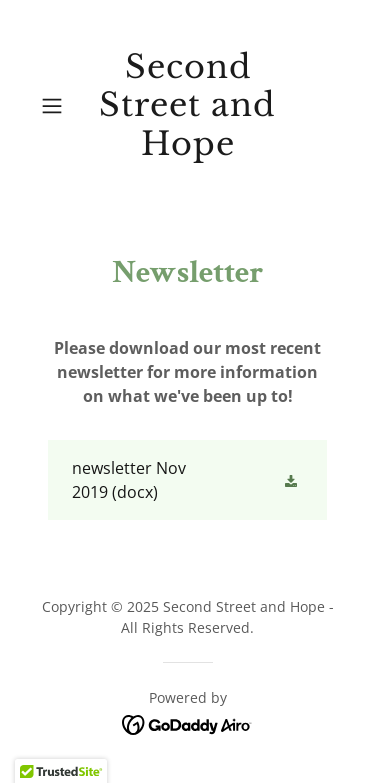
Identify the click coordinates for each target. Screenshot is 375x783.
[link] (188, 105)
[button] (55, 106)
